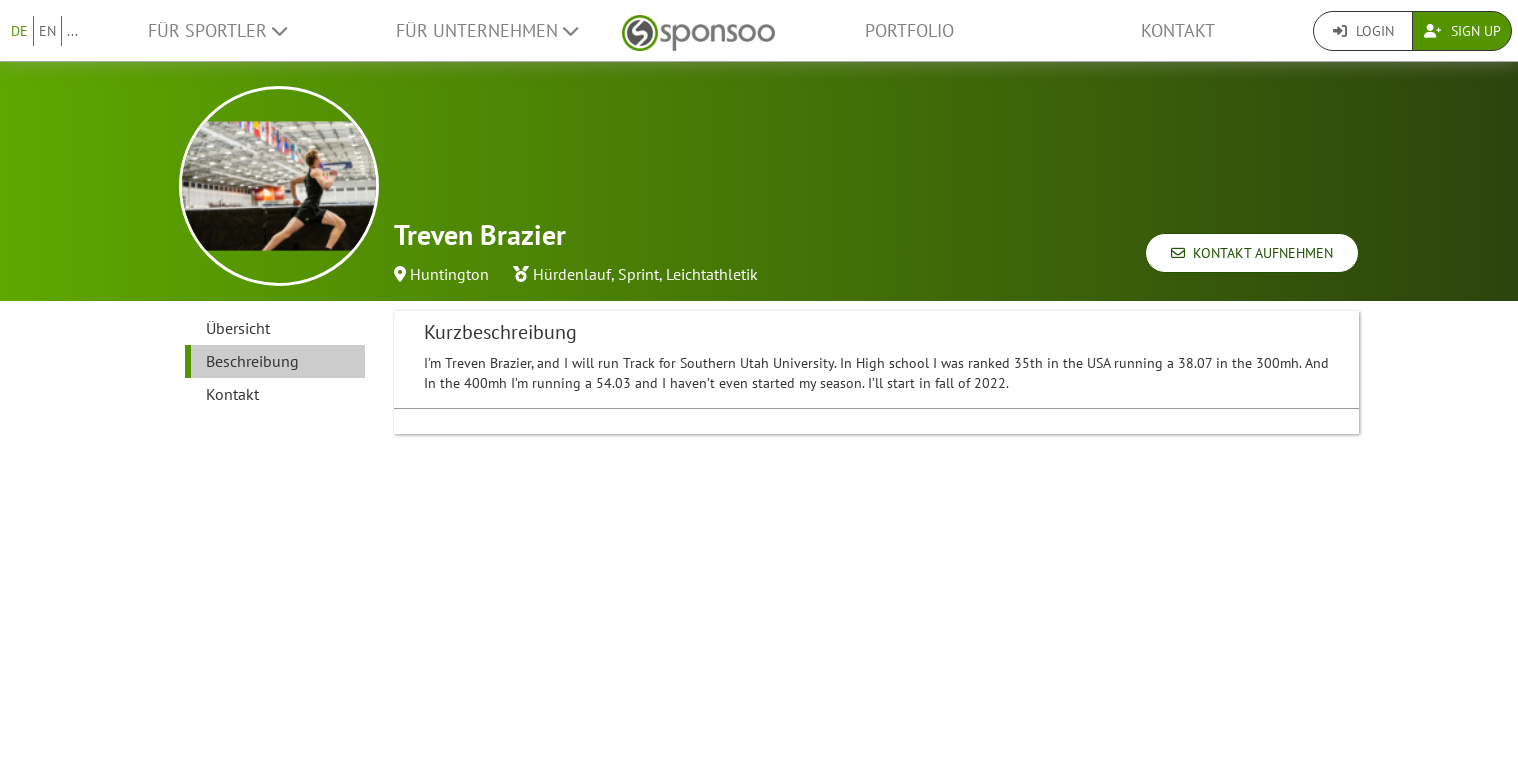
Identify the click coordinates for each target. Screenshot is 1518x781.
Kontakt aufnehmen (1252, 253)
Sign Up (1462, 31)
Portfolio (909, 30)
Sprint (638, 274)
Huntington (449, 274)
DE (19, 31)
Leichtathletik (712, 274)
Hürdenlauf (572, 274)
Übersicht (238, 328)
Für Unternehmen (487, 30)
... (72, 31)
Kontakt (1178, 30)
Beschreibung (252, 361)
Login (1363, 31)
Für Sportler (217, 30)
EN (47, 31)
